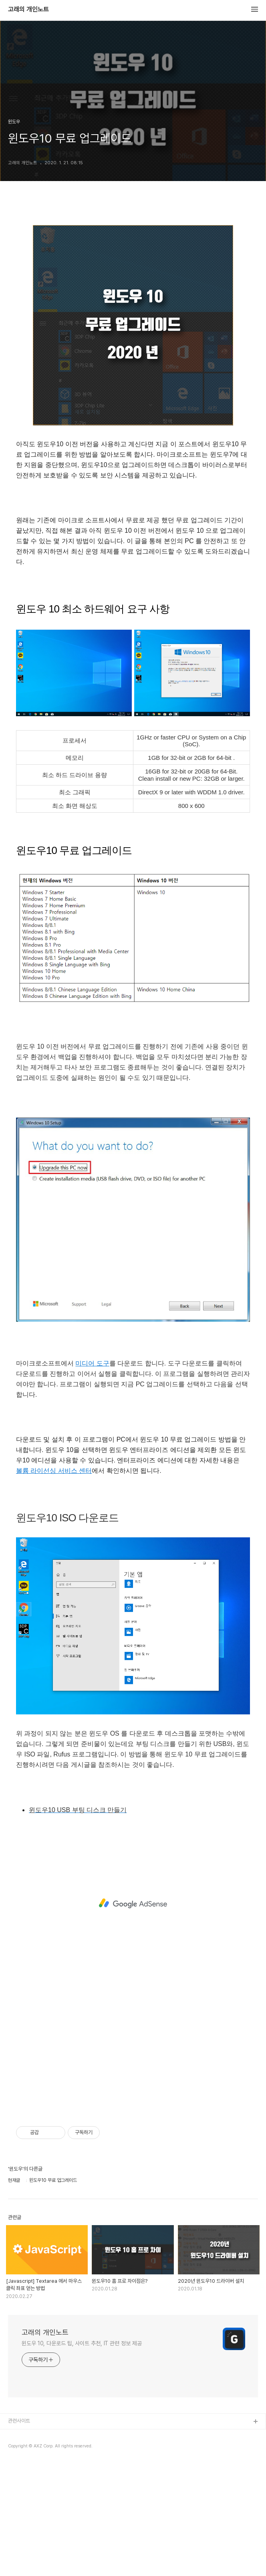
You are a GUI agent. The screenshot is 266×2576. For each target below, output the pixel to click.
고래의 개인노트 (28, 9)
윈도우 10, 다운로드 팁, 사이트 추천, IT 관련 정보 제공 (82, 2343)
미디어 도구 (92, 1363)
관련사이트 (19, 2421)
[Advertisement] (133, 1903)
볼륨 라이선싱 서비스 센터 (54, 1470)
